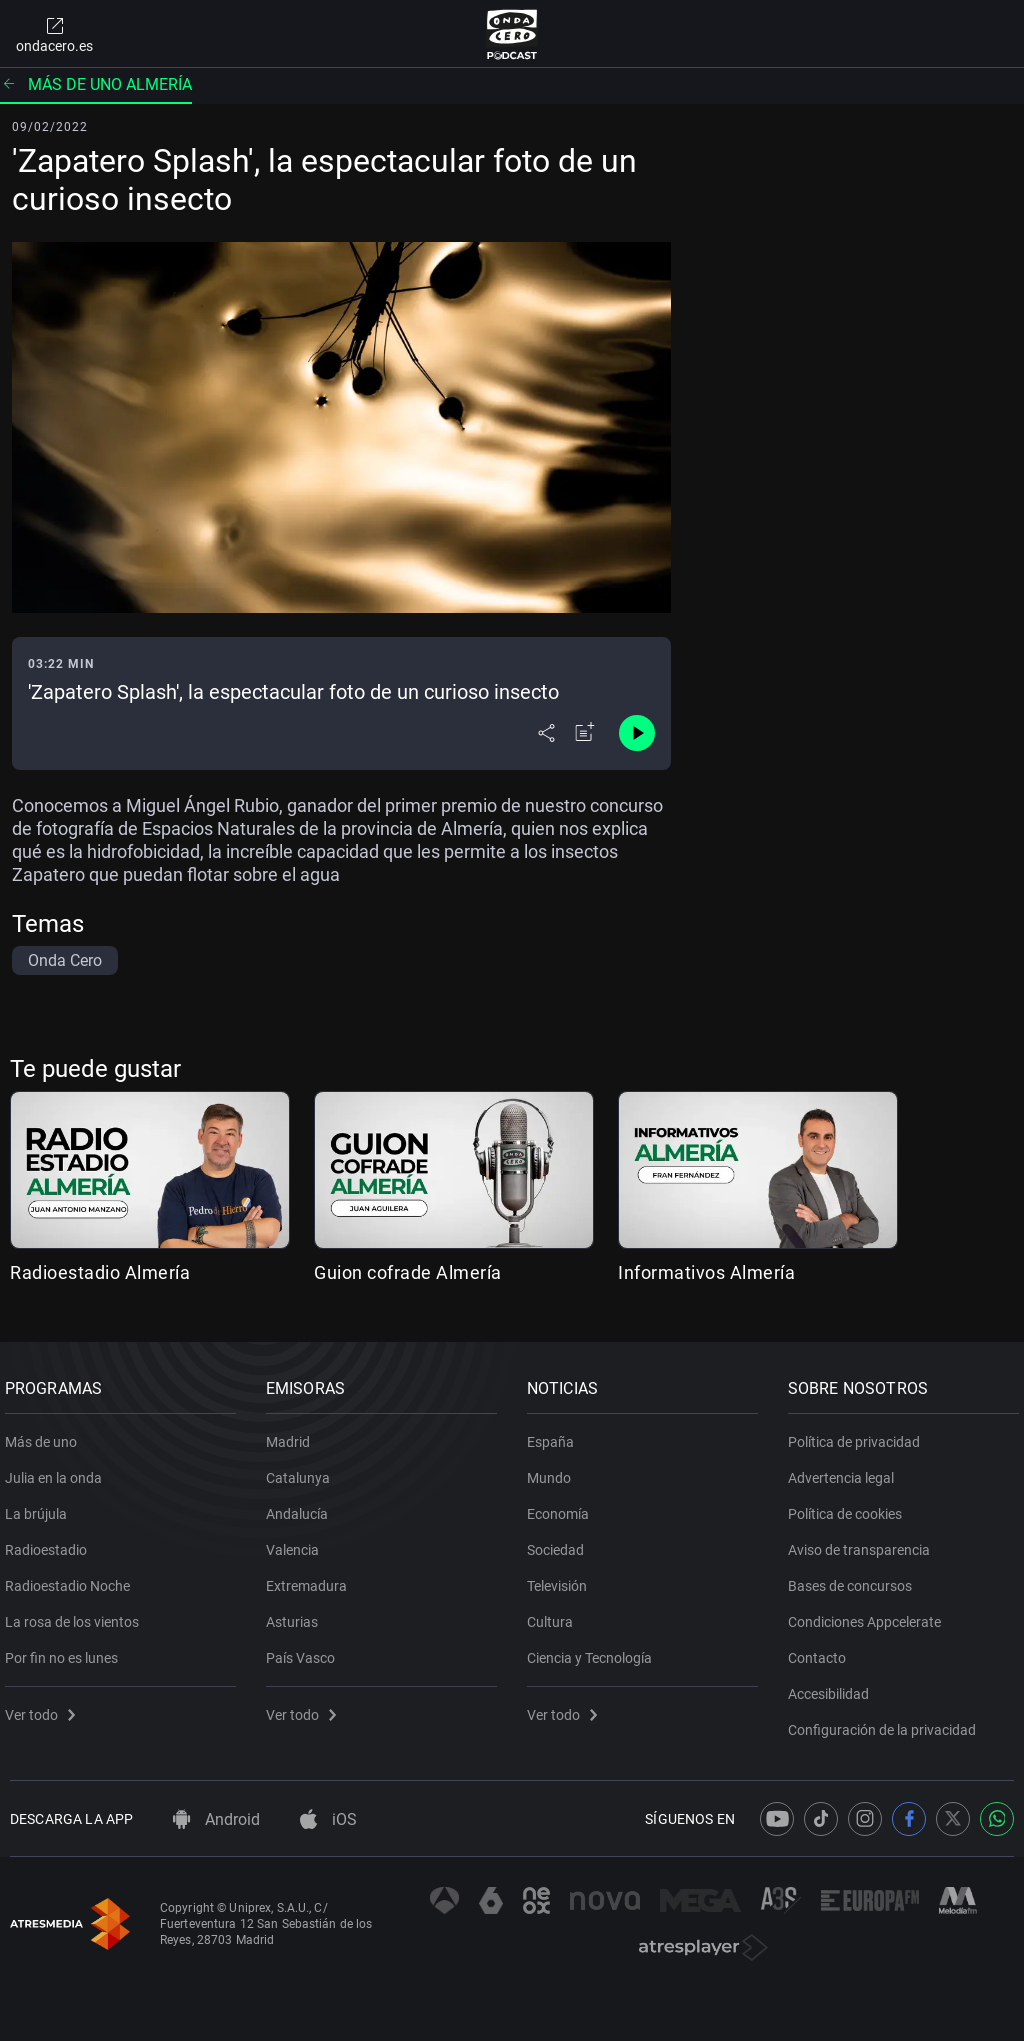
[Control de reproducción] (637, 733)
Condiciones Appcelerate (869, 1614)
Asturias (297, 1614)
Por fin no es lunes (66, 1650)
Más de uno (46, 1434)
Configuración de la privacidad (887, 1722)
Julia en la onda (58, 1470)
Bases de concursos (855, 1578)
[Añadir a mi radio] (585, 733)
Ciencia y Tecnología (594, 1650)
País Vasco (305, 1650)
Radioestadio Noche (72, 1578)
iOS (328, 1819)
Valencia (297, 1542)
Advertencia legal (846, 1470)
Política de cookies (850, 1506)
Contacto (822, 1650)
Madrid (293, 1434)
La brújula (41, 1506)
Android (216, 1819)
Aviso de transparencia (864, 1542)
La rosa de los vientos (77, 1614)
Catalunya (303, 1470)
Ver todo (45, 1707)
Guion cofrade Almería (408, 1272)
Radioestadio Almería (100, 1272)
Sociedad (560, 1542)
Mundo (554, 1470)
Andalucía (302, 1506)
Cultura (555, 1614)
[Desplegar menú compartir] (546, 733)
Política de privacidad (859, 1434)
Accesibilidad (833, 1686)
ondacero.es (54, 34)
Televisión (562, 1578)
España (555, 1434)
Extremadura (311, 1578)
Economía (563, 1506)
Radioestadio (51, 1542)
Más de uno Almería (96, 84)
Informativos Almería (706, 1272)
